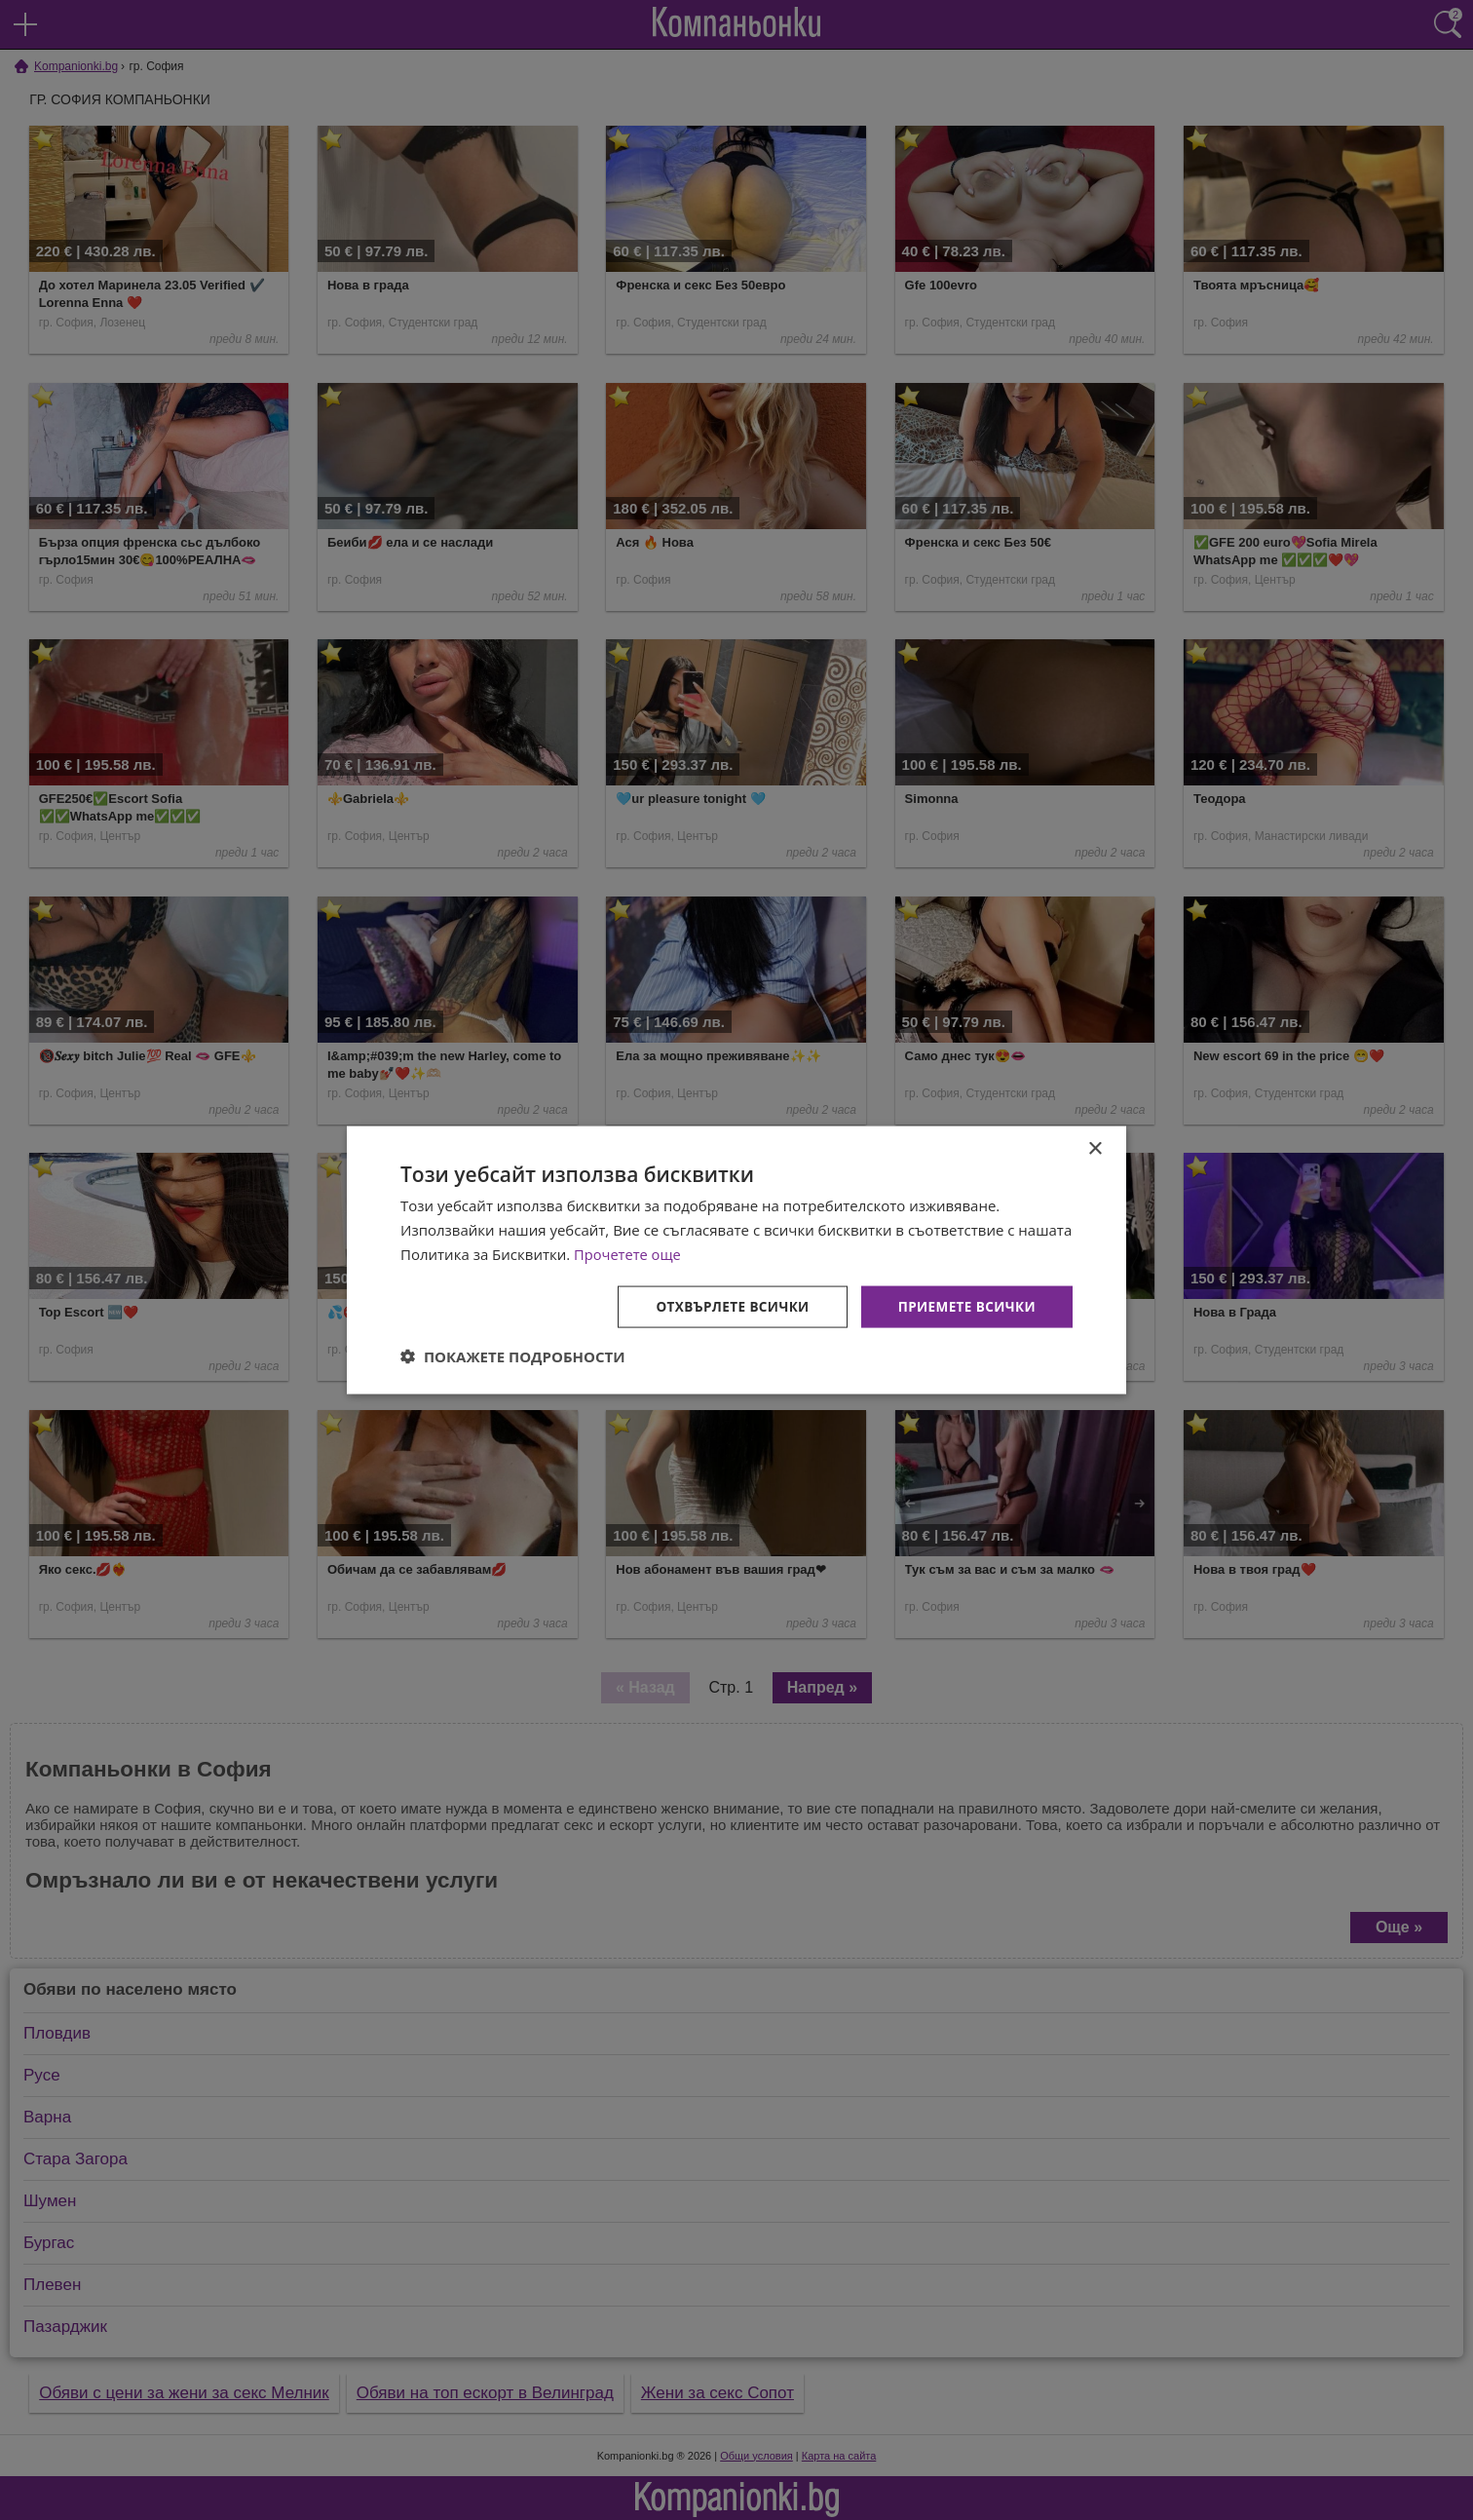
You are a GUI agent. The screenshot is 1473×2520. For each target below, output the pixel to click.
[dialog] (736, 1260)
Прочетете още (628, 1253)
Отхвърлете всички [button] (725, 1305)
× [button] (1094, 1148)
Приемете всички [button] (964, 1305)
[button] (512, 1356)
